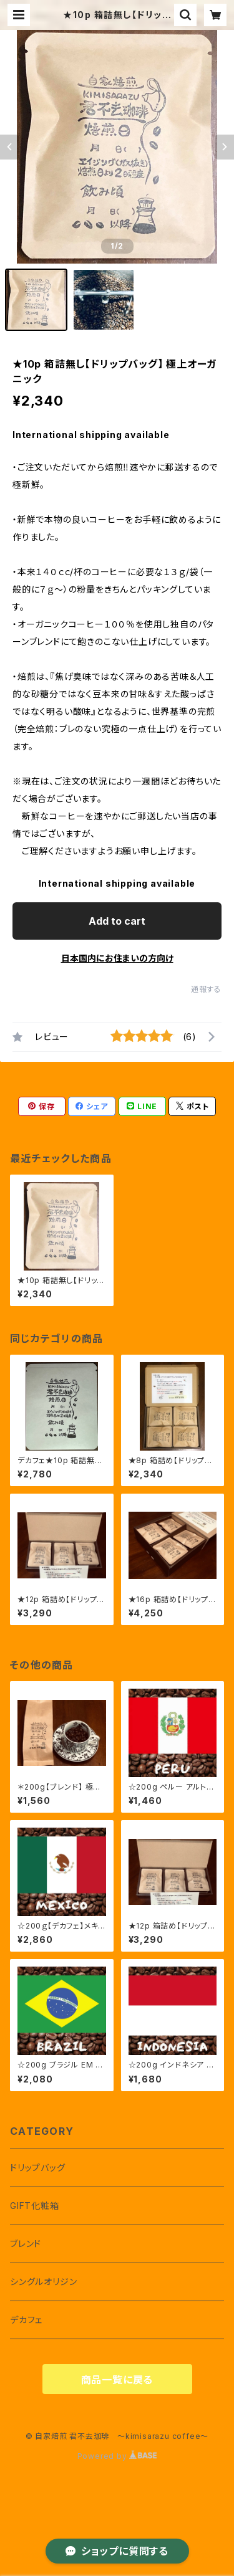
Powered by (117, 2456)
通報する (206, 989)
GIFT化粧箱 (34, 2205)
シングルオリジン (43, 2281)
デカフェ (26, 2319)
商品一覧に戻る (117, 2379)
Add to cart (117, 921)
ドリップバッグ (38, 2167)
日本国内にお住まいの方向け (117, 958)
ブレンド (25, 2243)
